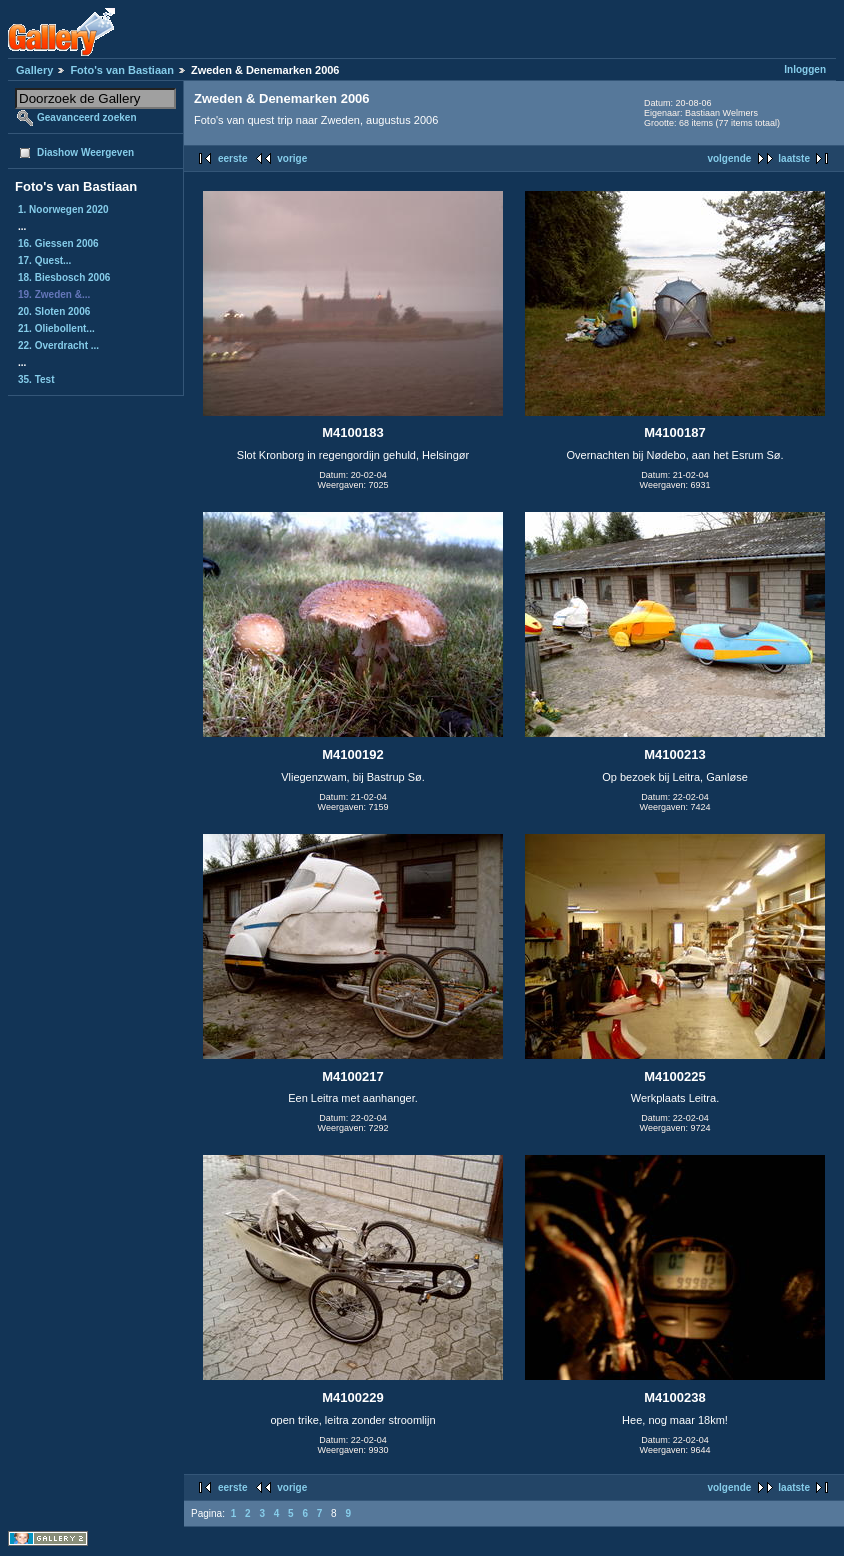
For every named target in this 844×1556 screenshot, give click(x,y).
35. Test (36, 379)
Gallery (34, 70)
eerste (232, 158)
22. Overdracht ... (58, 345)
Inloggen (805, 69)
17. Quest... (44, 260)
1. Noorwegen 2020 (63, 209)
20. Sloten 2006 (54, 311)
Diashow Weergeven (85, 152)
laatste (794, 158)
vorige (292, 158)
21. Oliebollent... (56, 328)
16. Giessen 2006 (58, 243)
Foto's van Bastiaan (121, 70)
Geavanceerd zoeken (87, 117)
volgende (729, 158)
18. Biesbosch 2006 (64, 277)
